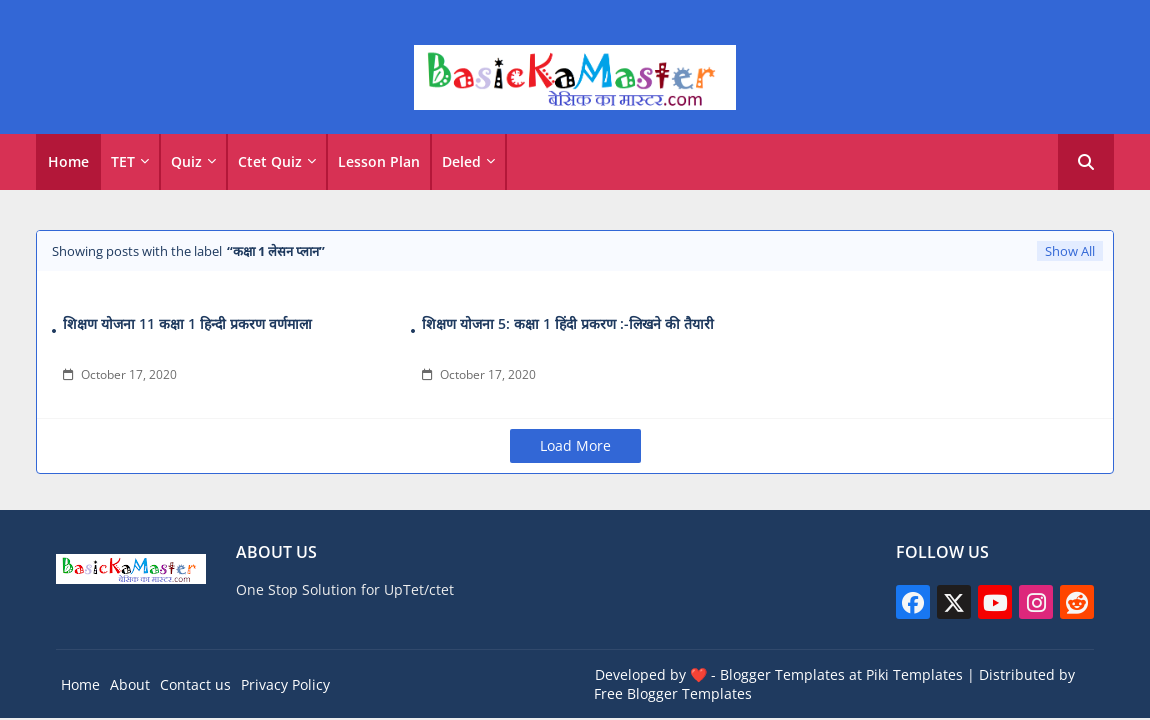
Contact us (195, 684)
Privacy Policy (285, 684)
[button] (1086, 162)
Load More (575, 445)
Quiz (186, 161)
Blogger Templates (782, 674)
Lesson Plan (379, 161)
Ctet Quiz (270, 161)
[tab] (68, 162)
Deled (461, 161)
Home (68, 161)
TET (123, 161)
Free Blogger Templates (673, 693)
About (130, 684)
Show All (1070, 251)
